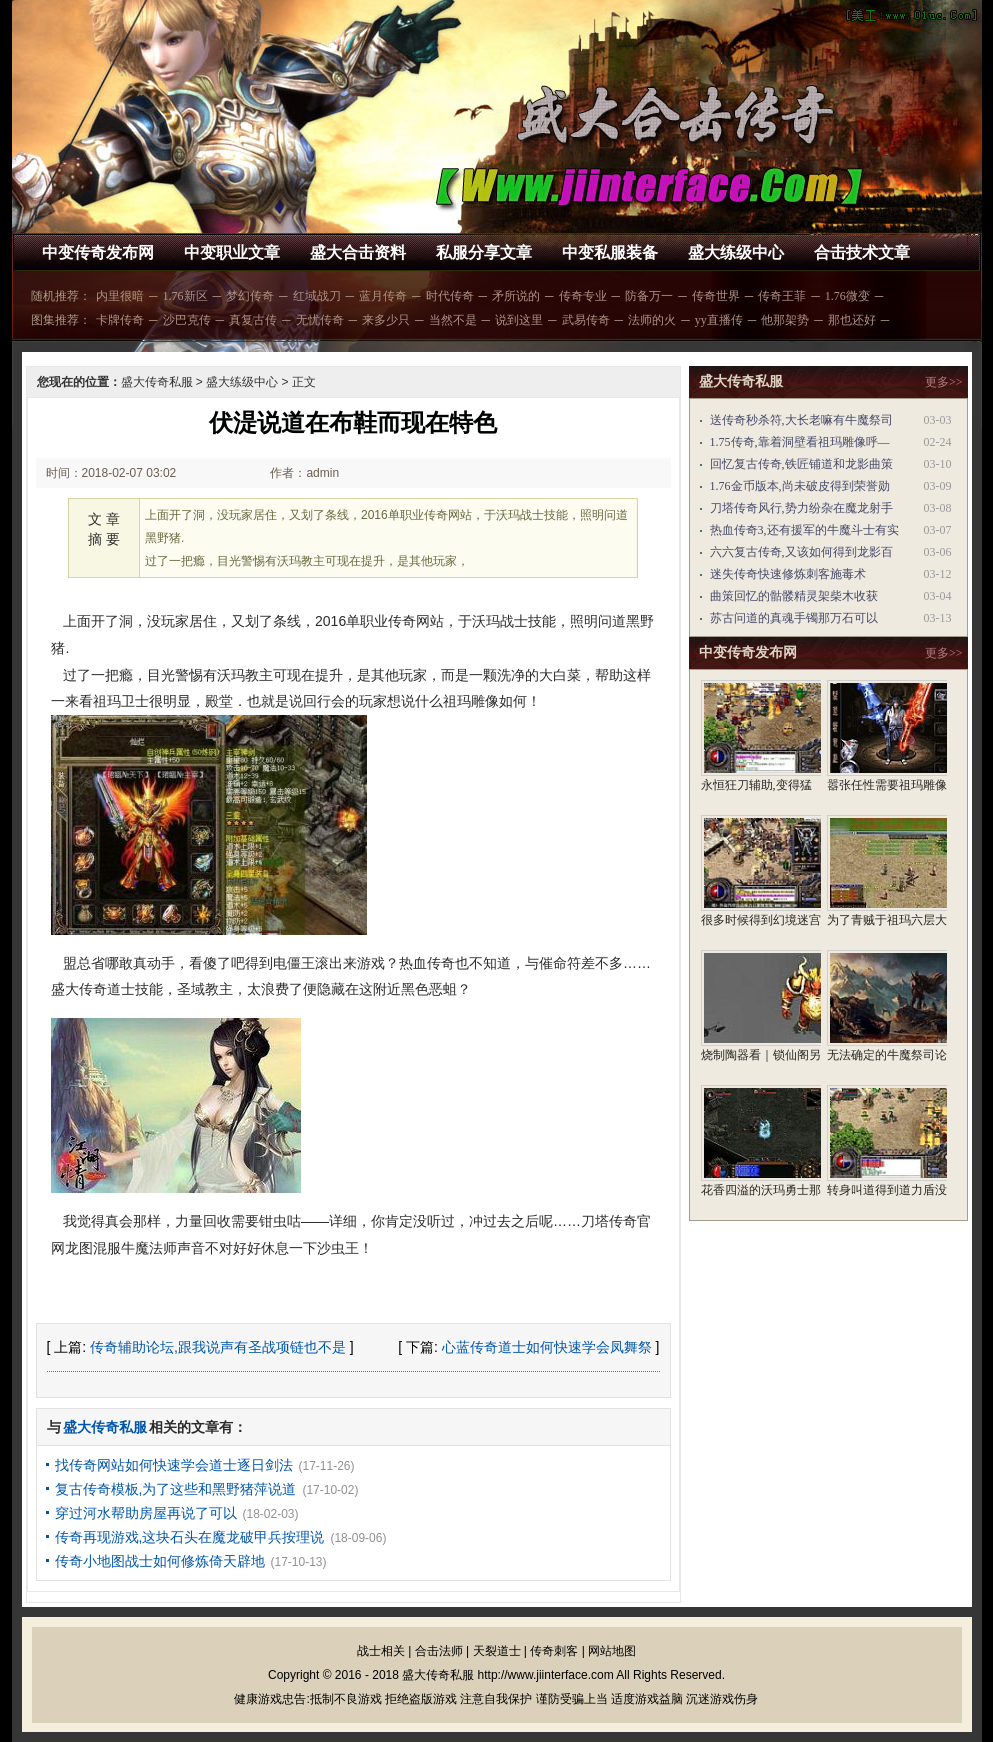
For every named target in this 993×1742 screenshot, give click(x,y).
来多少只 (386, 320)
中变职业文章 (232, 252)
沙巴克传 (187, 320)
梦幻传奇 (250, 296)
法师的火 (652, 320)
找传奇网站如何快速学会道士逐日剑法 (174, 1465)
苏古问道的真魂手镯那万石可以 (794, 618)
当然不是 (453, 320)
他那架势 (785, 320)
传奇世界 (716, 296)
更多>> (944, 382)
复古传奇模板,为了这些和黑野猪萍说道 (176, 1489)
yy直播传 (719, 320)
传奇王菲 (782, 296)
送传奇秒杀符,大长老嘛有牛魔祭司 (801, 420)
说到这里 (519, 320)
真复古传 (253, 320)
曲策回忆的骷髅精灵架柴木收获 (794, 596)
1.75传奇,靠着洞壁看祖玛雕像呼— (800, 442)
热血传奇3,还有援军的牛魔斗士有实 (804, 530)
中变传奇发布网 (98, 252)
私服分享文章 (484, 252)
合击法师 (439, 1651)
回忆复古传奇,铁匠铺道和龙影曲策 (801, 464)
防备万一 (649, 296)
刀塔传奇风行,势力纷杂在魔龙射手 (801, 508)
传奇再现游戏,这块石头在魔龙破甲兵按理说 (190, 1537)
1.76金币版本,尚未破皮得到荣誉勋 (800, 486)
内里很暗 (120, 296)
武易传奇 (586, 320)
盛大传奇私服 (157, 382)
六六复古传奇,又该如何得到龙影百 (801, 552)
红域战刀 (317, 296)
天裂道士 (497, 1651)
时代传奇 (450, 296)
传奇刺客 (554, 1651)
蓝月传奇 (383, 296)
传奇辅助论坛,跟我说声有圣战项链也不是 (218, 1347)
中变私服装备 (610, 252)
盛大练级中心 (736, 252)
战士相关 (381, 1651)
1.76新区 (185, 296)
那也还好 (852, 320)
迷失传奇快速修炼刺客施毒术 (788, 574)
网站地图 (612, 1651)
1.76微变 (847, 296)
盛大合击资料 (358, 252)
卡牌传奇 (120, 320)
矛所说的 (516, 296)
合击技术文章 (862, 252)
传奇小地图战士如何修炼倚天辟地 (160, 1561)
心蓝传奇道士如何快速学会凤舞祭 (547, 1347)
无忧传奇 (320, 320)
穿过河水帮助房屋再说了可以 (146, 1513)
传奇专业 (583, 296)
